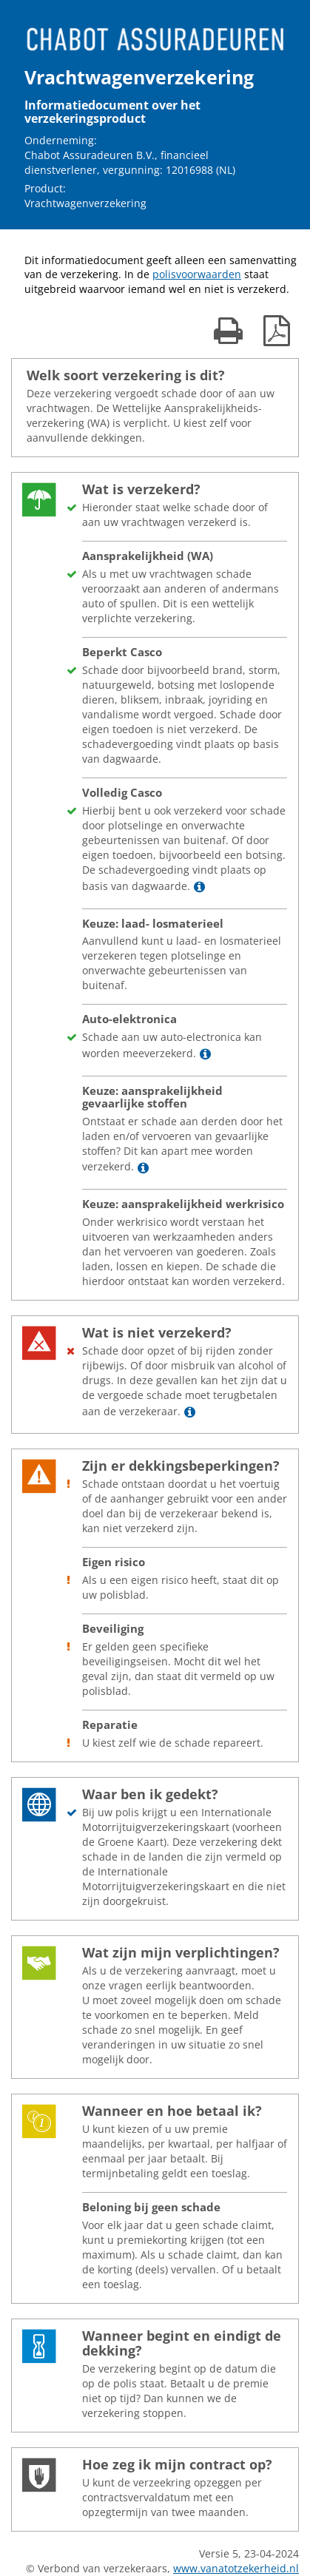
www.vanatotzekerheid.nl (236, 2568)
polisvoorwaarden (196, 274)
